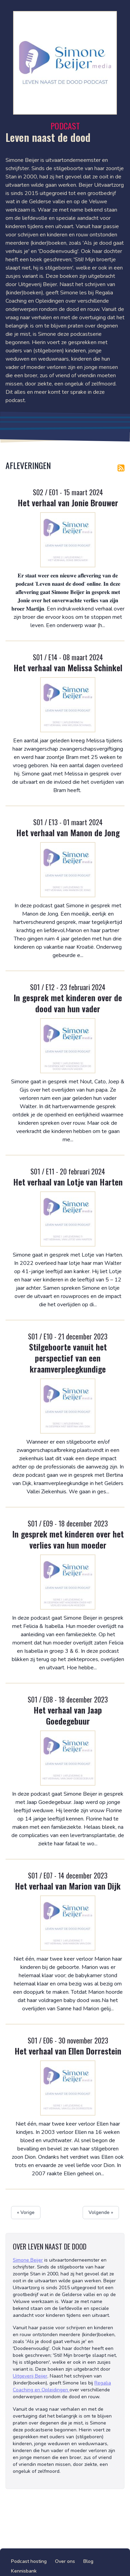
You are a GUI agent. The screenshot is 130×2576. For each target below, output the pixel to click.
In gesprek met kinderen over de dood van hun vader (67, 1003)
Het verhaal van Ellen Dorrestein (68, 2051)
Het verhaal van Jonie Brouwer (68, 502)
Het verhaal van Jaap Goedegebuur (68, 1715)
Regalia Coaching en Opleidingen (62, 2386)
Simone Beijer (28, 2260)
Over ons (65, 2561)
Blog (88, 2561)
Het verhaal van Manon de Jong (68, 832)
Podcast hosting (29, 2561)
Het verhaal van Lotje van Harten (68, 1181)
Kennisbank (24, 2571)
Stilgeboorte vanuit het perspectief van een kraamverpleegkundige (68, 1357)
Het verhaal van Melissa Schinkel (67, 667)
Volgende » (101, 2212)
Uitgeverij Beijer (30, 2376)
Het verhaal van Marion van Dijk (68, 1886)
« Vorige (26, 2212)
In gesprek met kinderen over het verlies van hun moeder (68, 1539)
